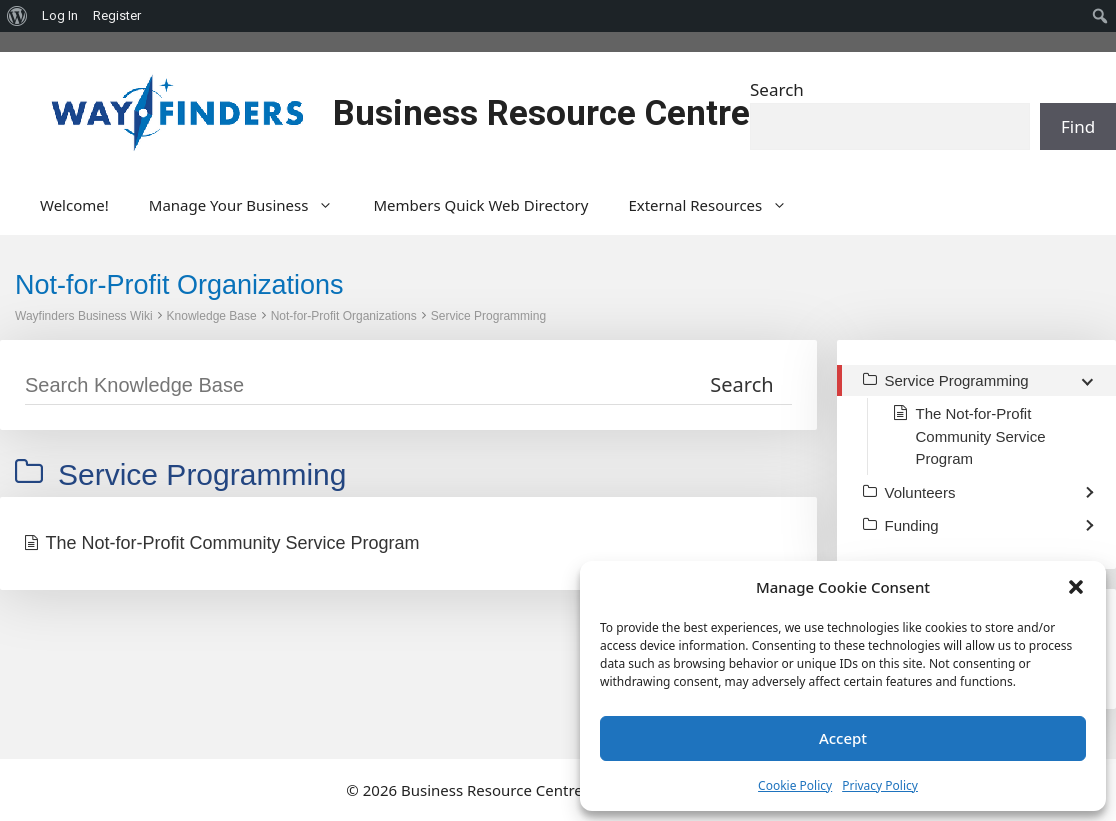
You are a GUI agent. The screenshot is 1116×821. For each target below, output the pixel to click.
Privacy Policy (880, 785)
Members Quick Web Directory (480, 205)
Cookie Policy (795, 785)
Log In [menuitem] (60, 15)
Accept (843, 738)
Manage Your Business (251, 205)
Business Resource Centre (541, 113)
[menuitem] (17, 16)
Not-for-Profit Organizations (344, 316)
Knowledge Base (212, 316)
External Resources (717, 205)
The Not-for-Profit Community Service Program (233, 543)
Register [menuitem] (117, 15)
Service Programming (488, 316)
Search (777, 89)
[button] (1076, 587)
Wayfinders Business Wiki (84, 316)
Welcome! (74, 205)
